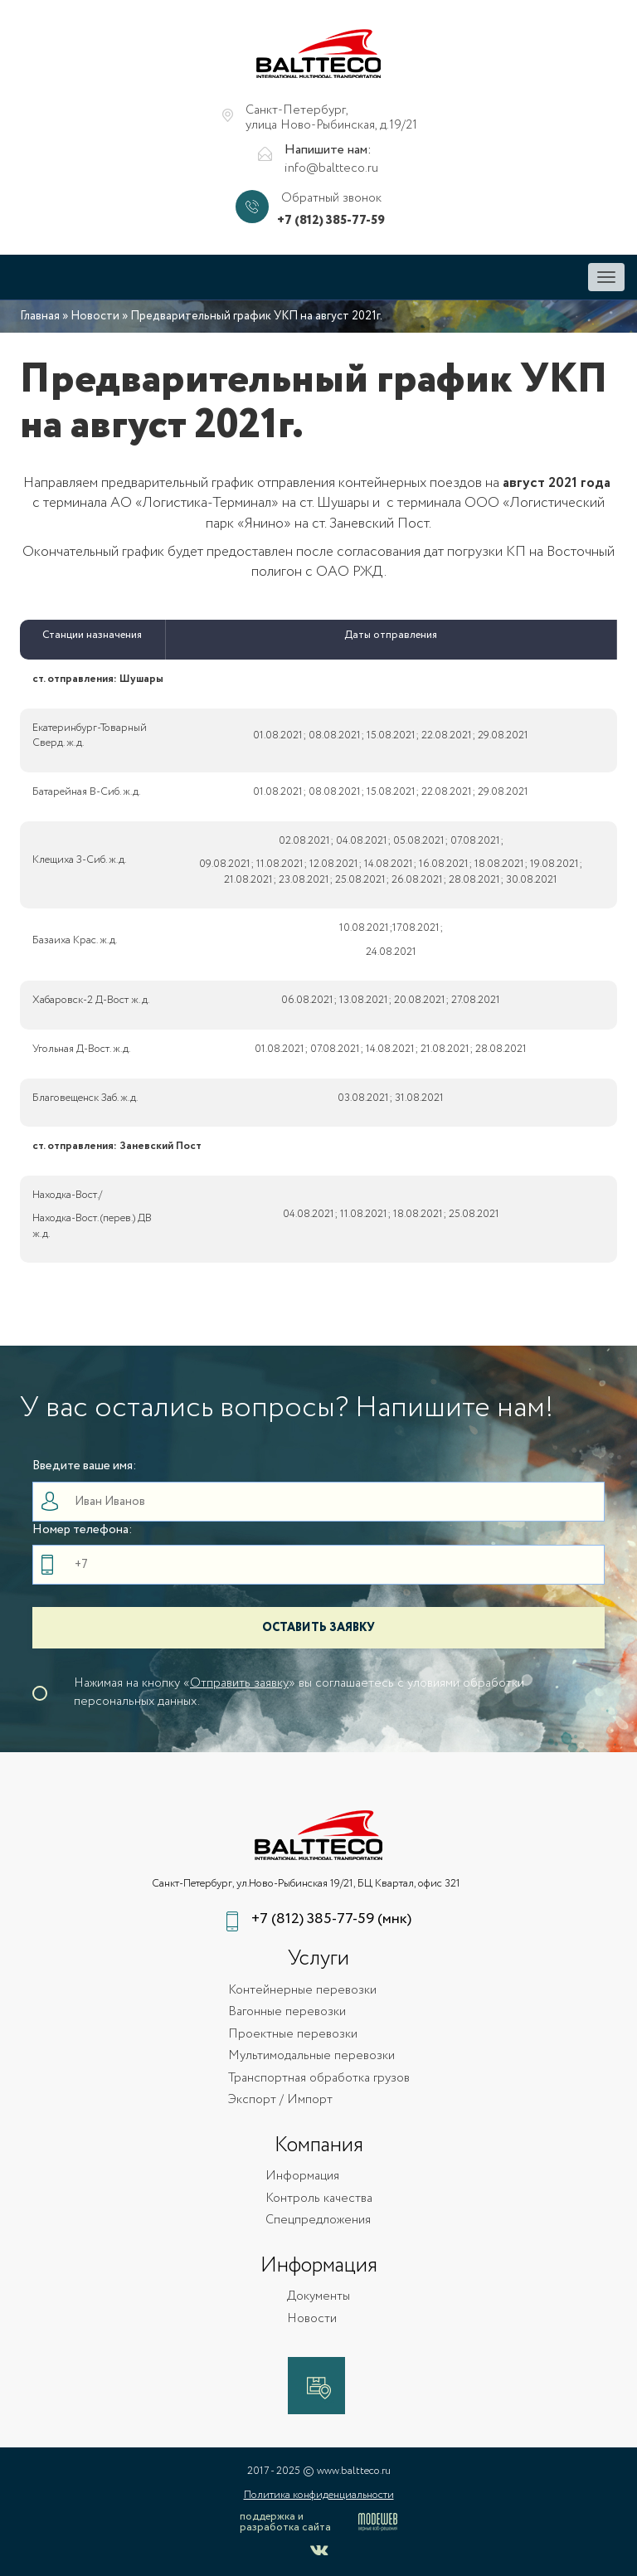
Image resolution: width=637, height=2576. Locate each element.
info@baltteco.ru (331, 169)
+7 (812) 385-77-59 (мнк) (331, 1919)
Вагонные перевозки (287, 2012)
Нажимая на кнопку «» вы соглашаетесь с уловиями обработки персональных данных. (299, 1692)
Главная (40, 316)
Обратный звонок (331, 198)
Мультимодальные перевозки (311, 2056)
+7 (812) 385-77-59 (331, 221)
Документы (318, 2297)
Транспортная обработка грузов (319, 2078)
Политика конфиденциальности (319, 2495)
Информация (302, 2176)
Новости (95, 316)
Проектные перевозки (292, 2034)
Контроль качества (318, 2199)
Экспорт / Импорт (280, 2100)
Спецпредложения (318, 2220)
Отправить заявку (239, 1683)
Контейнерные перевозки (302, 1990)
